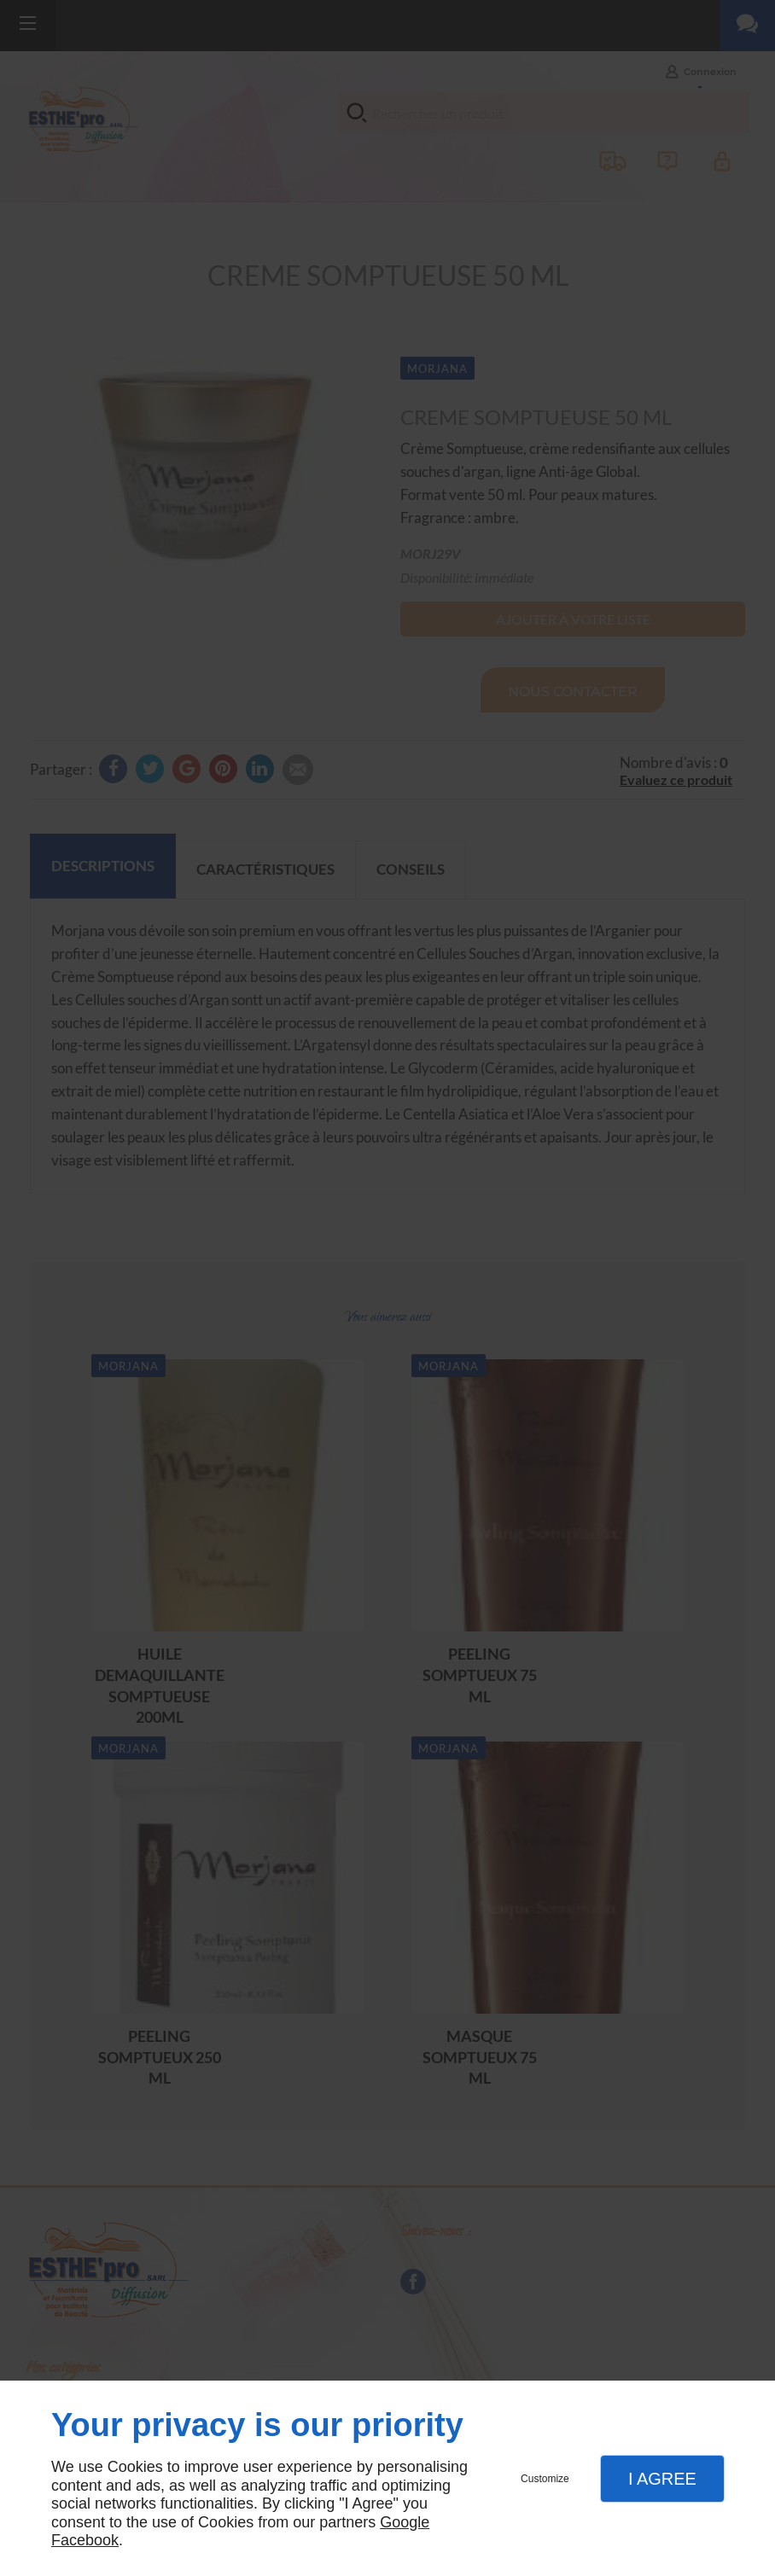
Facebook (85, 2540)
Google (404, 2522)
